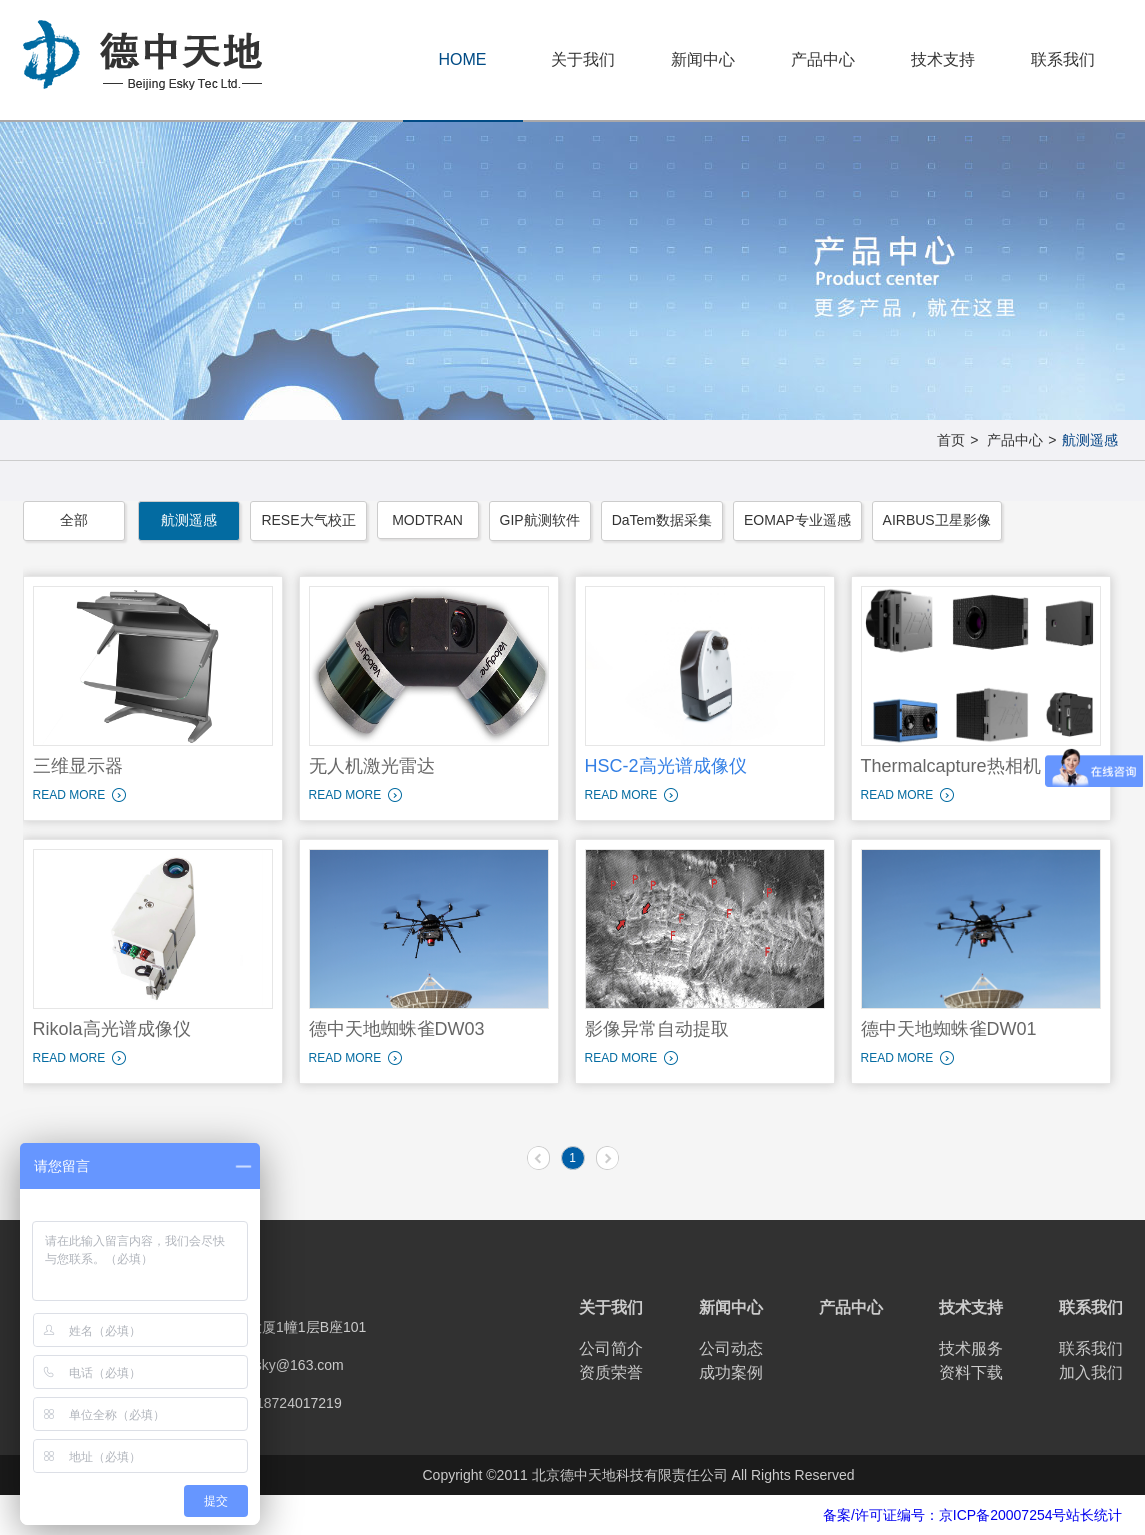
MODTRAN (427, 520)
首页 (951, 440)
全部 (74, 520)
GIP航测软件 (540, 520)
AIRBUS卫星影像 (937, 520)
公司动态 (731, 1348)
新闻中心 (703, 59)
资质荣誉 (611, 1372)
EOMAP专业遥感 (797, 520)
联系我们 (1063, 59)
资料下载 (971, 1372)
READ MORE (69, 795)
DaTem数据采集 (662, 520)
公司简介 (611, 1348)
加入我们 (1091, 1372)
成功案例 (731, 1372)
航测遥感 (1090, 440)
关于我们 (583, 59)
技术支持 (943, 59)
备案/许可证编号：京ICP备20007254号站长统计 (973, 1515)
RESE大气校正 (308, 520)
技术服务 (971, 1348)
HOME (463, 59)
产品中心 (823, 59)
